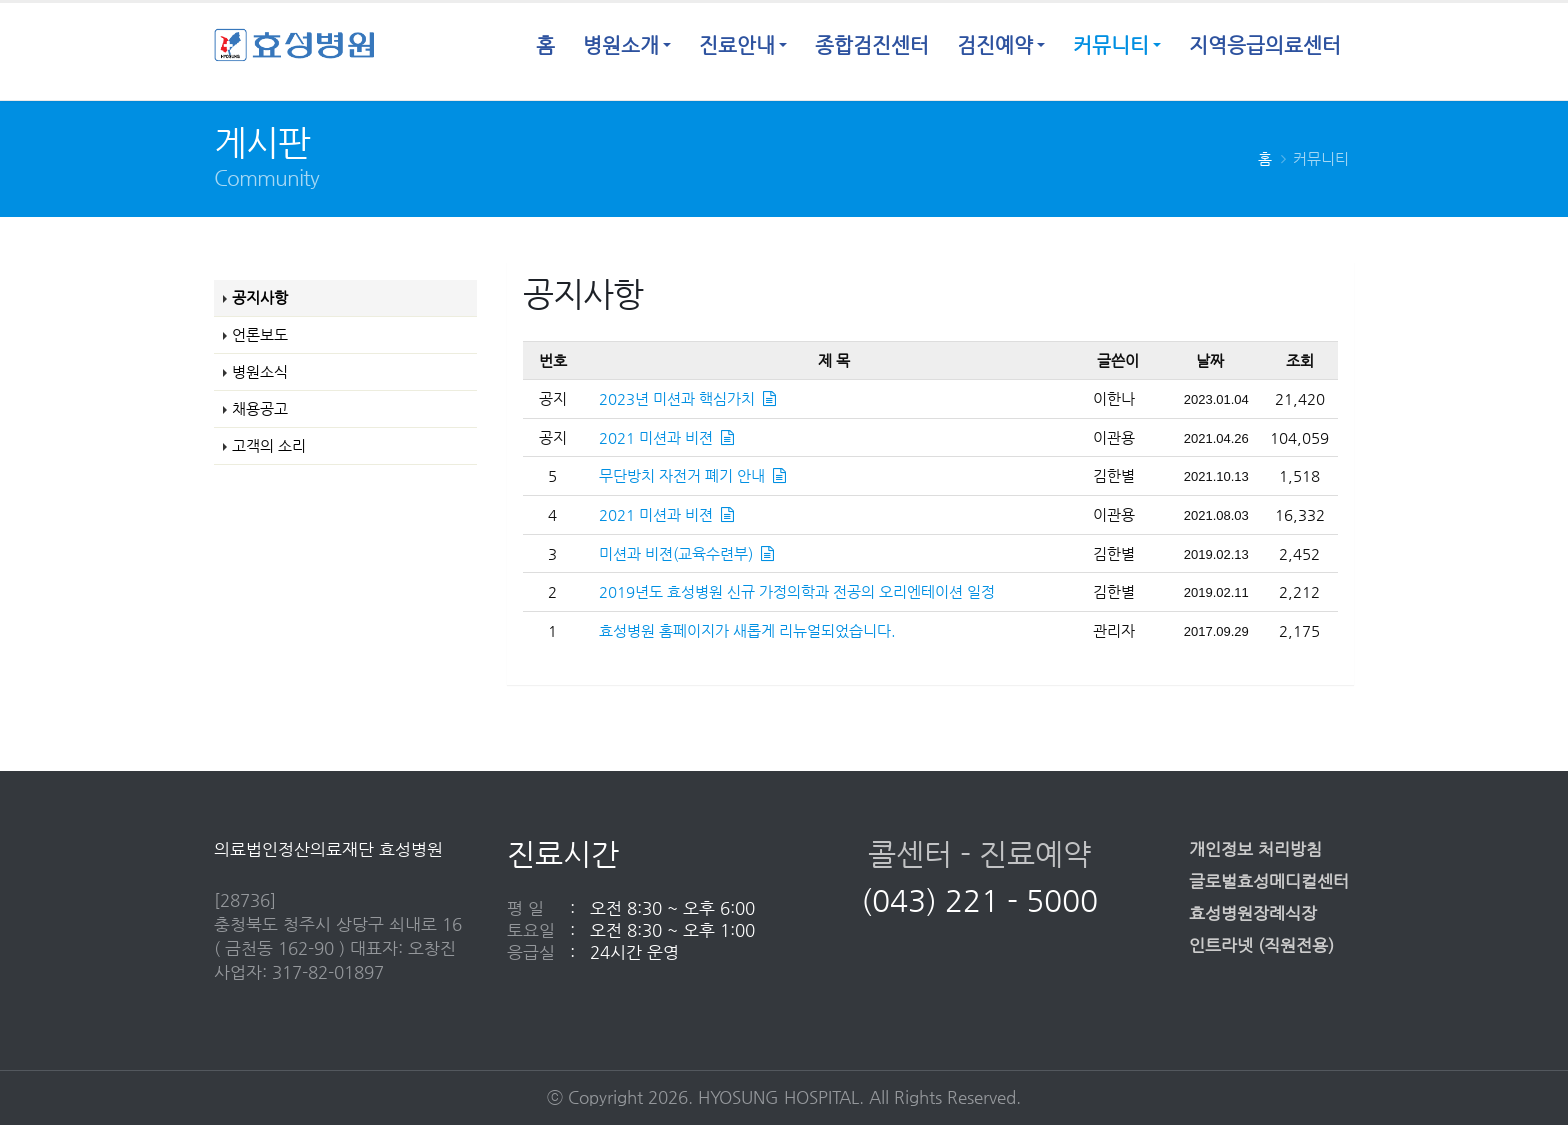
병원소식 (260, 371)
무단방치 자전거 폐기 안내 (692, 475)
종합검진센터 (872, 45)
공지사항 (260, 297)
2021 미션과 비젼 (666, 437)
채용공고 (260, 408)
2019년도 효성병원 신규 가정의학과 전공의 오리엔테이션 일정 (797, 591)
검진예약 (995, 45)
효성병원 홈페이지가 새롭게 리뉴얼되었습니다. (747, 630)
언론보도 (260, 334)
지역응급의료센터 (1265, 45)
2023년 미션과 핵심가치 (687, 398)
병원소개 (621, 45)
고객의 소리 (269, 445)
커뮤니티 (1111, 45)
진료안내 (737, 45)
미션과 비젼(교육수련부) (686, 553)
